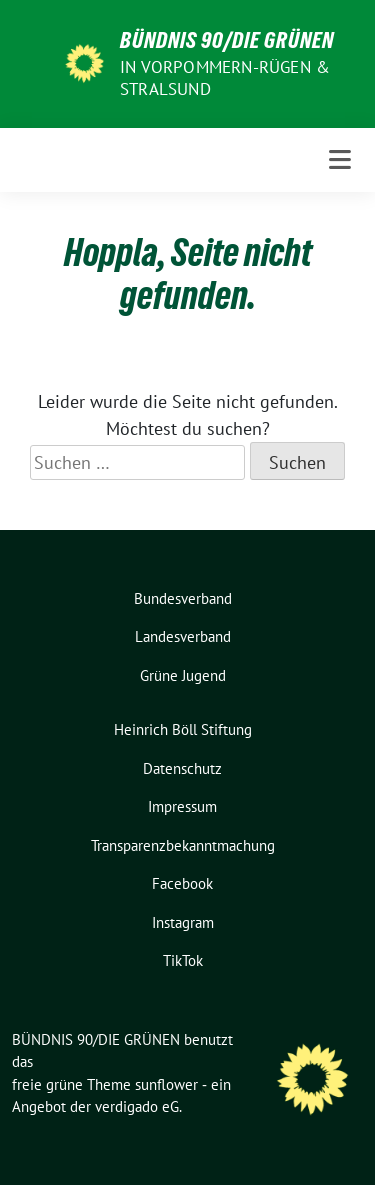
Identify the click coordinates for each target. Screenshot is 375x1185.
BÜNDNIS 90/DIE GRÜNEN (227, 40)
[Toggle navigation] (340, 160)
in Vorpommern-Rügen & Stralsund (225, 78)
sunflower (166, 1084)
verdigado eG (137, 1106)
